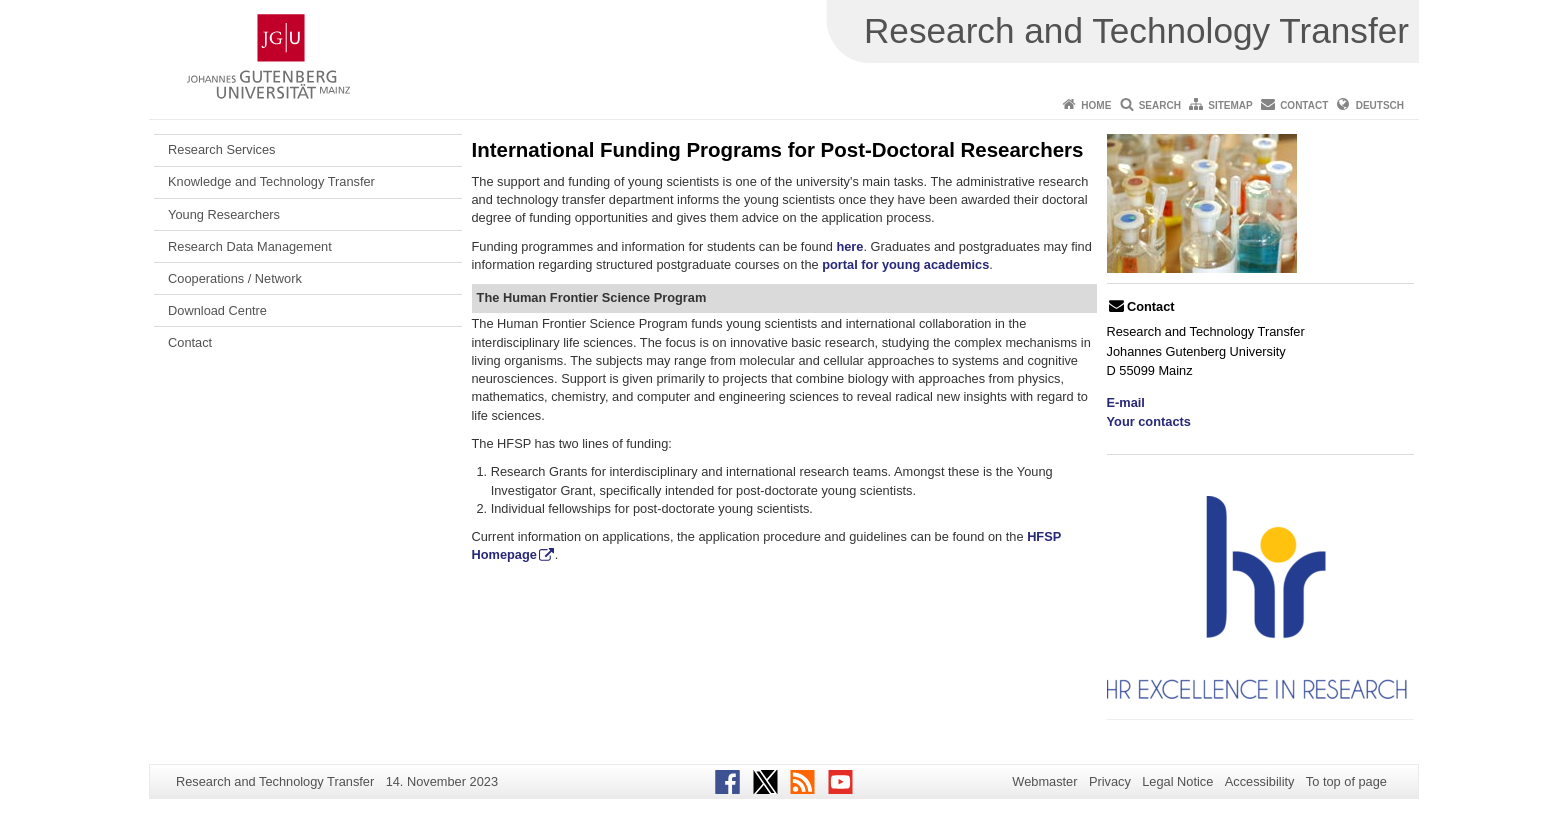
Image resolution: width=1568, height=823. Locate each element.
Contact (1304, 105)
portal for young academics (905, 264)
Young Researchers (224, 214)
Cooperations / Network (235, 278)
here (849, 246)
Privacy (1110, 781)
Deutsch (1380, 105)
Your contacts (1149, 421)
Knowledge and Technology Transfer (271, 181)
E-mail (1126, 402)
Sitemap (1230, 105)
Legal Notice (1177, 781)
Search (1160, 105)
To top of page (1346, 781)
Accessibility (1260, 781)
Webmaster (1044, 781)
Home (1096, 105)
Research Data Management (250, 246)
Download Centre (217, 310)
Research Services (221, 149)
